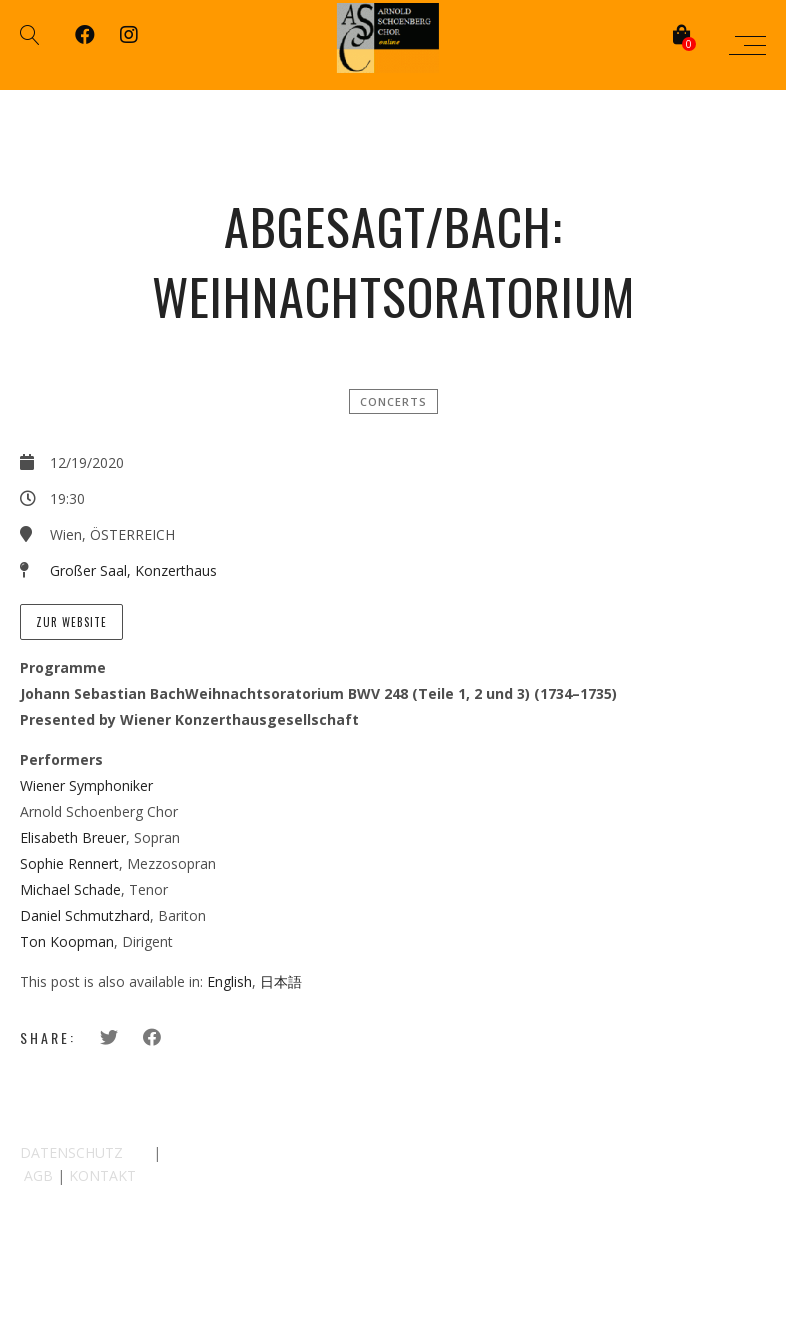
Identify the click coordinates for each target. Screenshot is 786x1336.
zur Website (71, 622)
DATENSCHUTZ (71, 1152)
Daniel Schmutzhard (85, 915)
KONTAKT (102, 1175)
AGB (38, 1175)
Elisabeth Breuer (73, 837)
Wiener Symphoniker (86, 785)
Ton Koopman (67, 941)
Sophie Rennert (69, 863)
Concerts (393, 401)
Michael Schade (70, 889)
